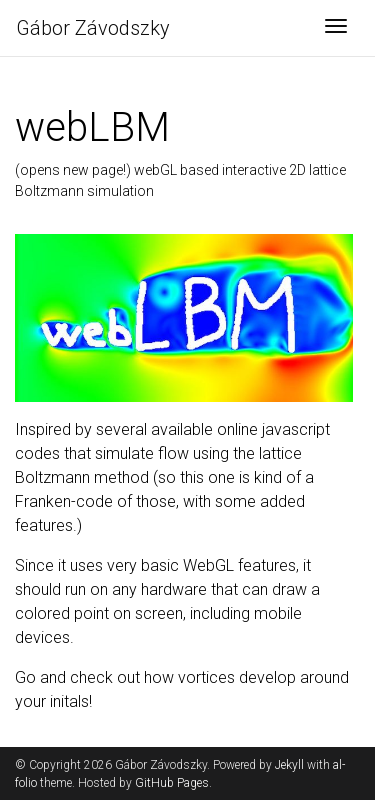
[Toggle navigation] (336, 28)
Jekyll (289, 765)
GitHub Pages (172, 783)
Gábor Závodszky (93, 28)
